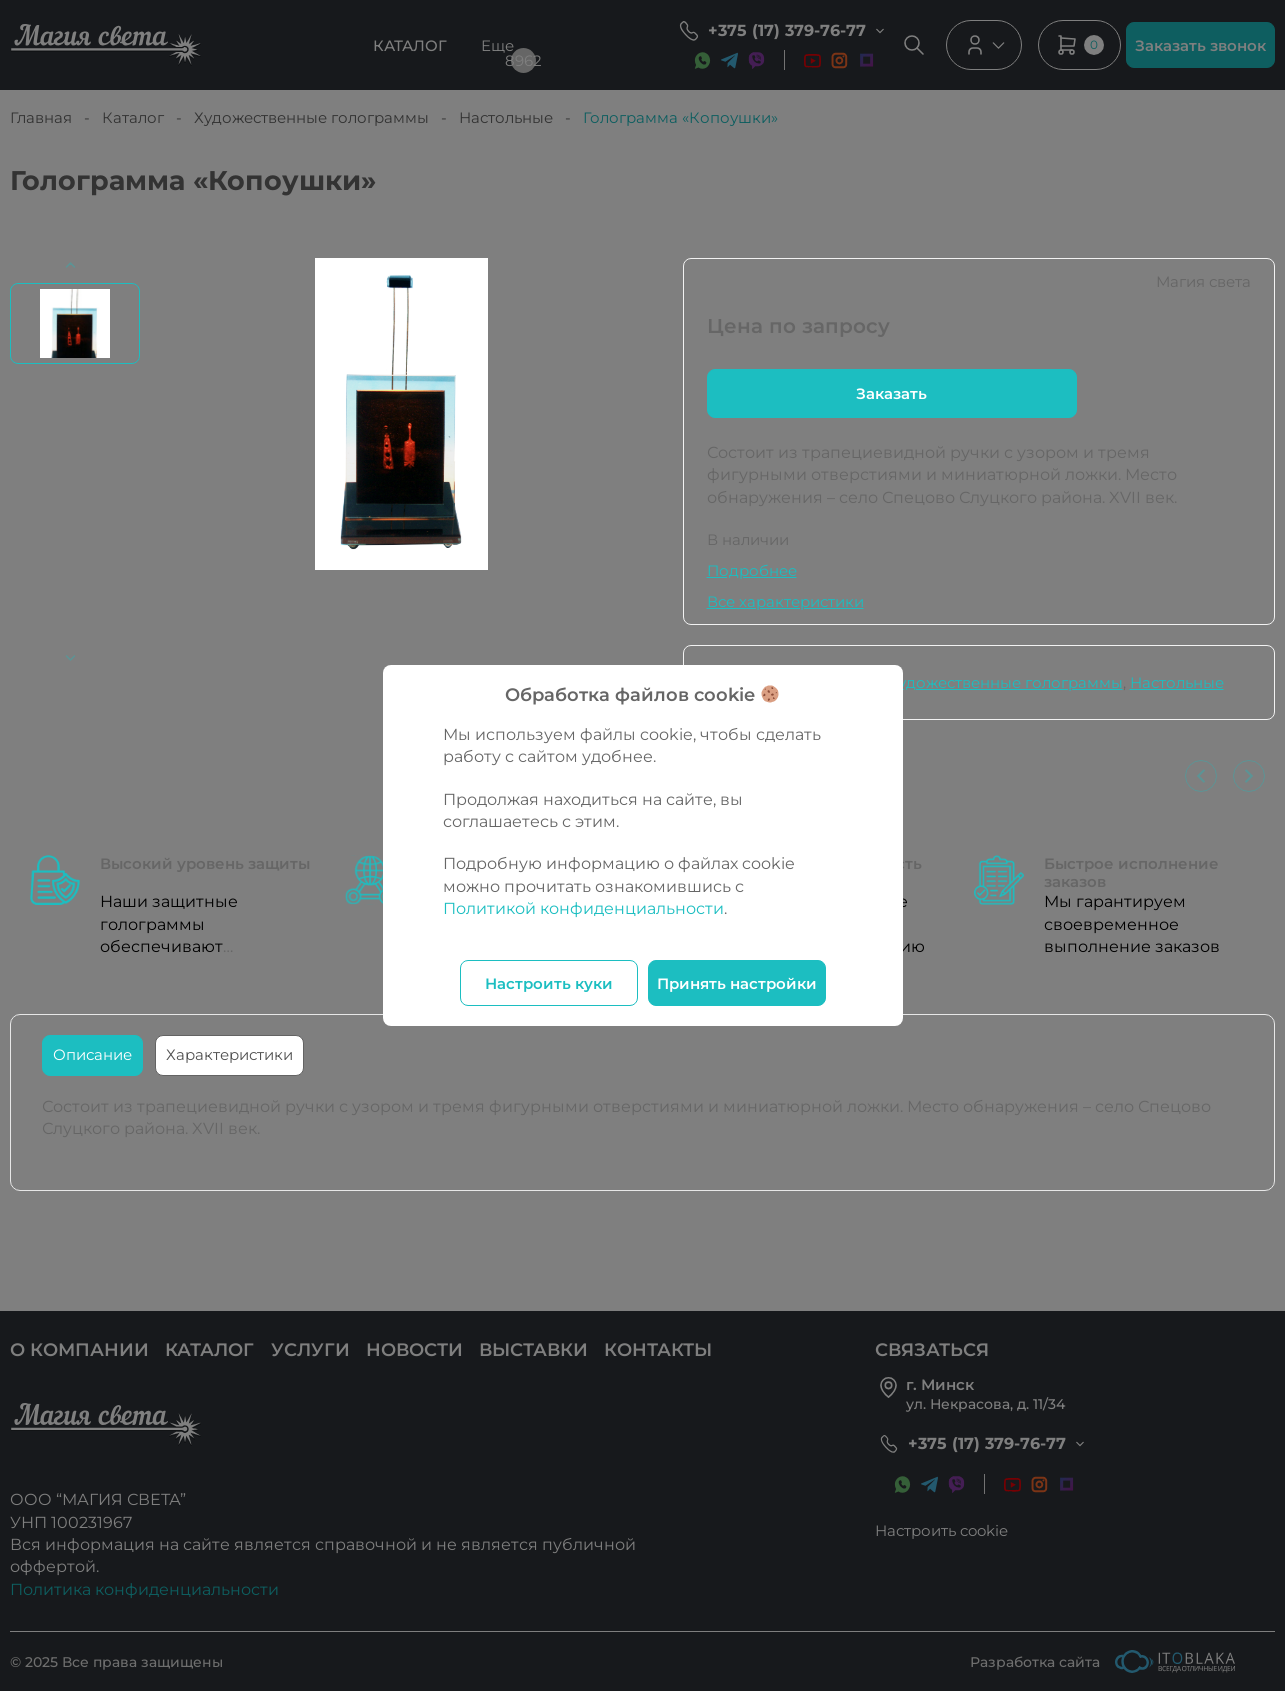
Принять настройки (737, 983)
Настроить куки (549, 983)
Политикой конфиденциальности (583, 908)
